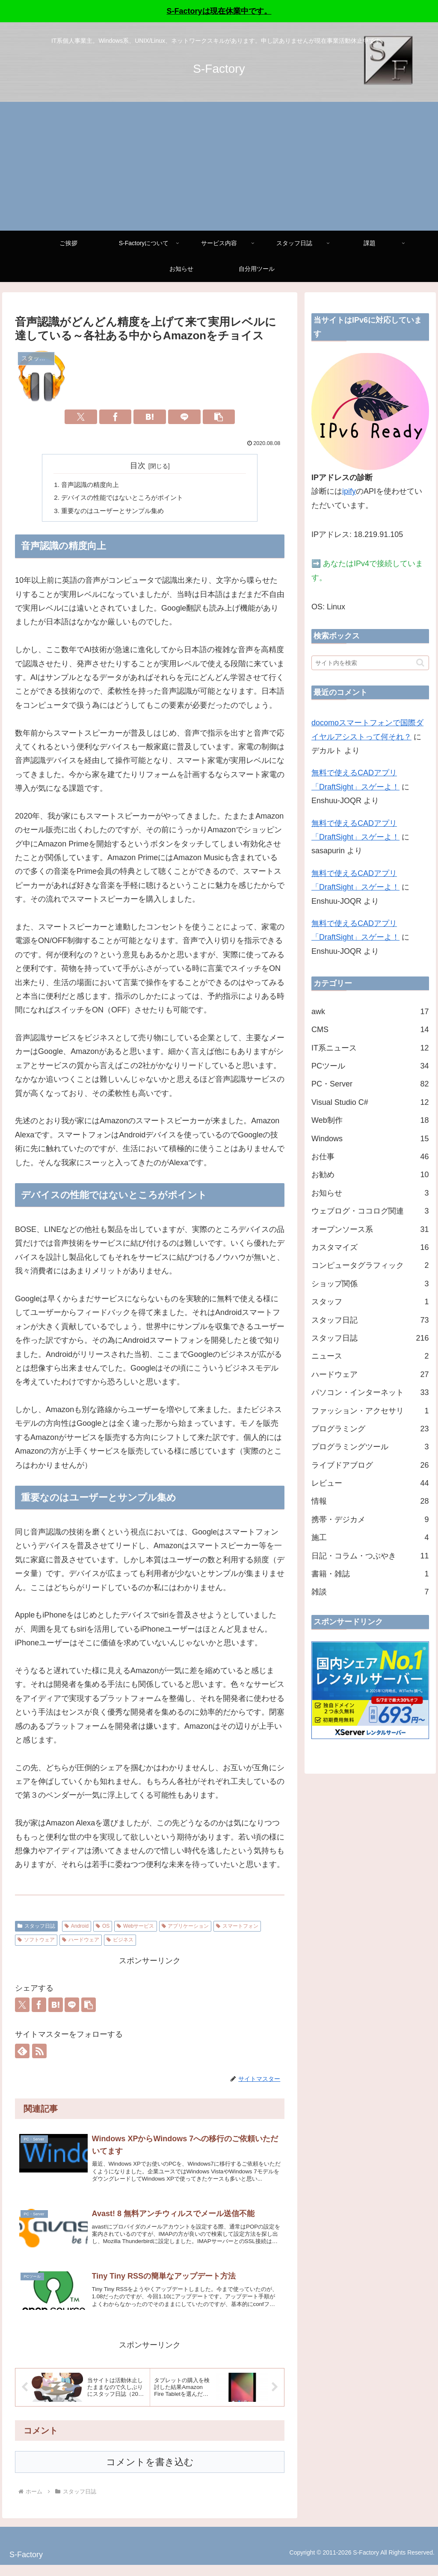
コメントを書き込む (150, 2473)
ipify (349, 491)
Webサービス (135, 1929)
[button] (219, 417)
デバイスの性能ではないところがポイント (127, 499)
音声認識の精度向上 (92, 485)
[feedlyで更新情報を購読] (22, 2053)
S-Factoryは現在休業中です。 (218, 11)
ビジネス (120, 1943)
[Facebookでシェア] (115, 417)
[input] (370, 663)
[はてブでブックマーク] (149, 417)
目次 (137, 465)
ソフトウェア (36, 1943)
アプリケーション (185, 1929)
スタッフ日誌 (36, 1929)
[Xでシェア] (81, 417)
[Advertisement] (219, 166)
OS (103, 1929)
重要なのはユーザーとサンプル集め (116, 512)
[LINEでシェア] (184, 417)
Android (77, 1929)
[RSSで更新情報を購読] (39, 2053)
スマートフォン (237, 1929)
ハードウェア (80, 1943)
